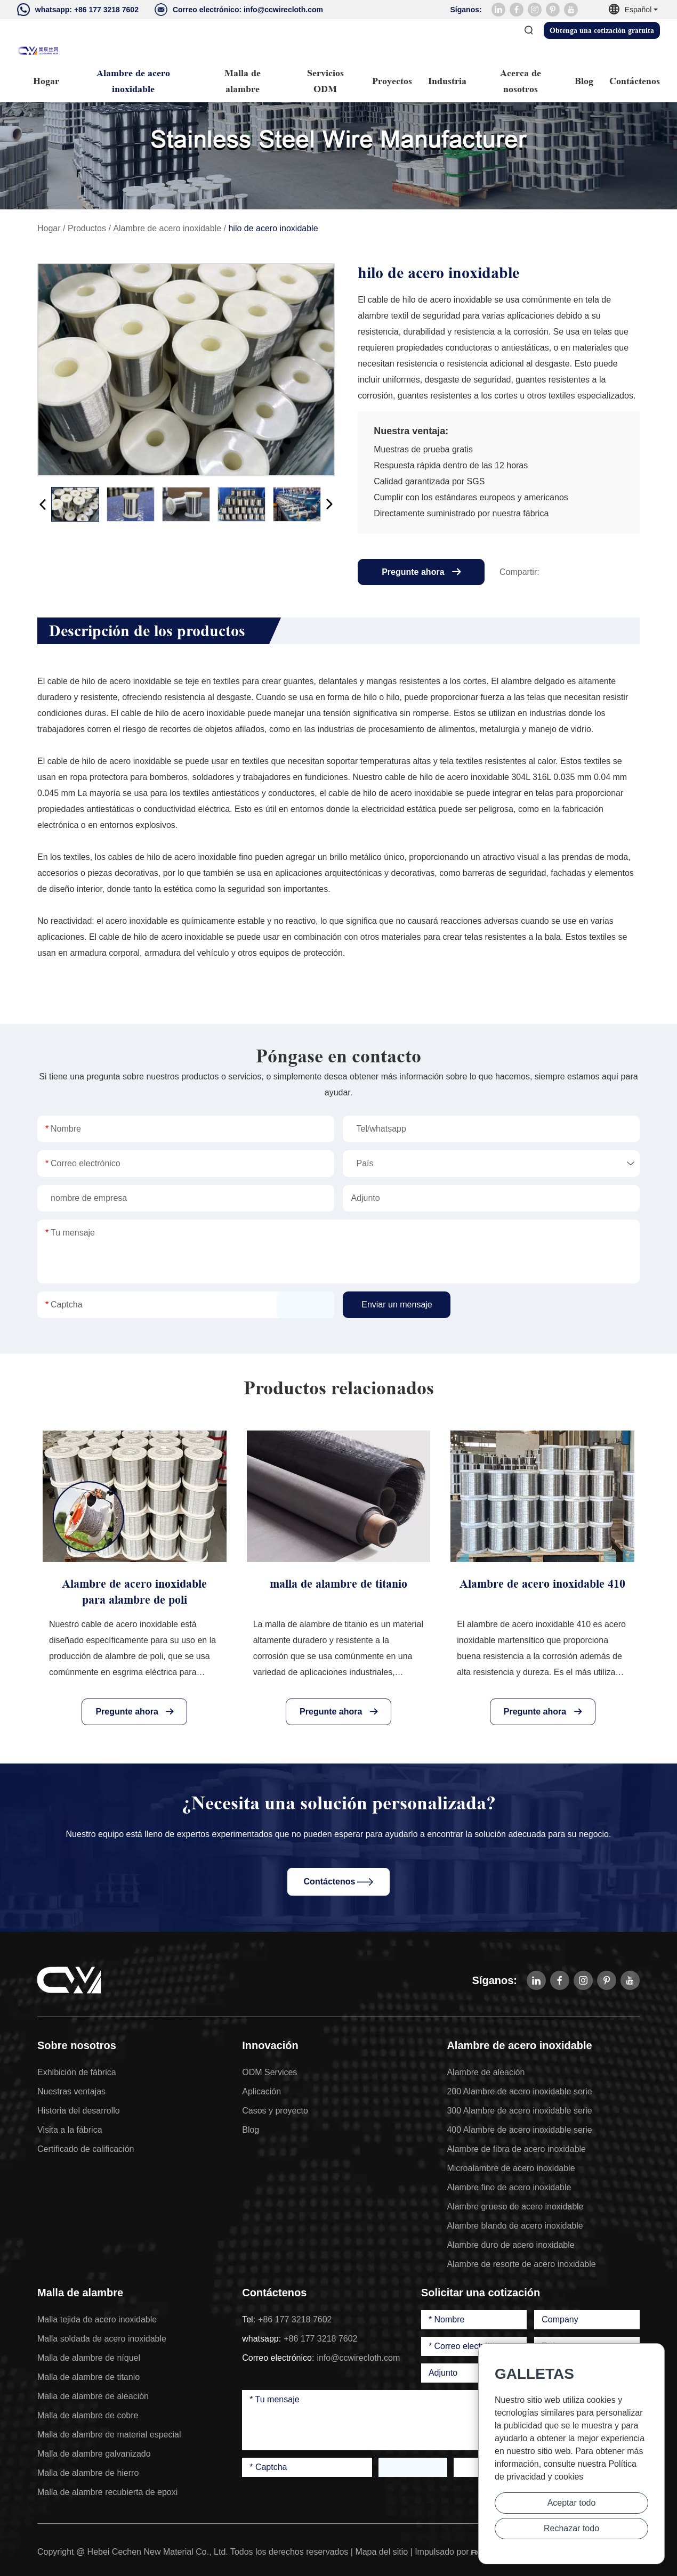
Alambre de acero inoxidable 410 (542, 1583)
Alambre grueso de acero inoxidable (515, 2206)
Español (634, 10)
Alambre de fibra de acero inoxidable (516, 2149)
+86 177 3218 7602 (106, 9)
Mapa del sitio (381, 2551)
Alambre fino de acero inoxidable (509, 2187)
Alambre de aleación (486, 2072)
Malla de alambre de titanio (88, 2377)
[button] (42, 504)
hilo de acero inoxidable (273, 228)
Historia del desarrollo (78, 2110)
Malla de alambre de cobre (87, 2415)
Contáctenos (634, 81)
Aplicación (261, 2091)
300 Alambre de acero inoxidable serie (519, 2110)
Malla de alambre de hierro (88, 2472)
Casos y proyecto (275, 2110)
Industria (447, 81)
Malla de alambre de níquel (88, 2357)
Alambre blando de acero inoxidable (515, 2225)
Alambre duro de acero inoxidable (510, 2244)
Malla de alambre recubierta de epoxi (107, 2492)
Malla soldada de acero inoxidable (101, 2338)
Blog (584, 81)
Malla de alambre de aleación (93, 2396)
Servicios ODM (325, 81)
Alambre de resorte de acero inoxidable (521, 2264)
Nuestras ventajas (71, 2091)
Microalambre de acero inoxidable (511, 2168)
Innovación (270, 2045)
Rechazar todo (571, 2528)
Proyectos (392, 81)
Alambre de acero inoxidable (133, 81)
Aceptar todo (571, 2502)
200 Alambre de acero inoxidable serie (519, 2091)
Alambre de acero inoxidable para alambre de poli (134, 1591)
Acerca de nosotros (520, 81)
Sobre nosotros (76, 2045)
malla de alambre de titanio (338, 1583)
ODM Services (269, 2072)
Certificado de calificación (85, 2149)
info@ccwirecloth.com (283, 9)
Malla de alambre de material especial (109, 2434)
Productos (87, 228)
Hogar (46, 81)
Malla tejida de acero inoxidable (97, 2319)
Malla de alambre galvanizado (94, 2453)
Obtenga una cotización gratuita (602, 30)
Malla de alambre (242, 81)
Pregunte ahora (421, 571)
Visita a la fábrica (69, 2129)
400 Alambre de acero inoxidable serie (519, 2129)
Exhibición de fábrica (76, 2072)
